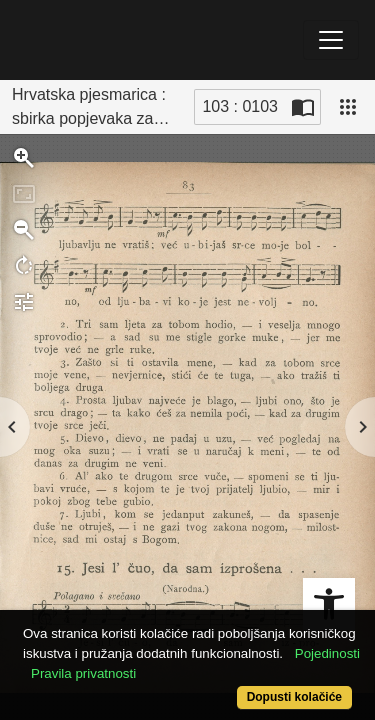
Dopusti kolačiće (294, 697)
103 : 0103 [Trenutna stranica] (240, 106)
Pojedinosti (327, 653)
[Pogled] (348, 107)
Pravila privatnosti (83, 673)
